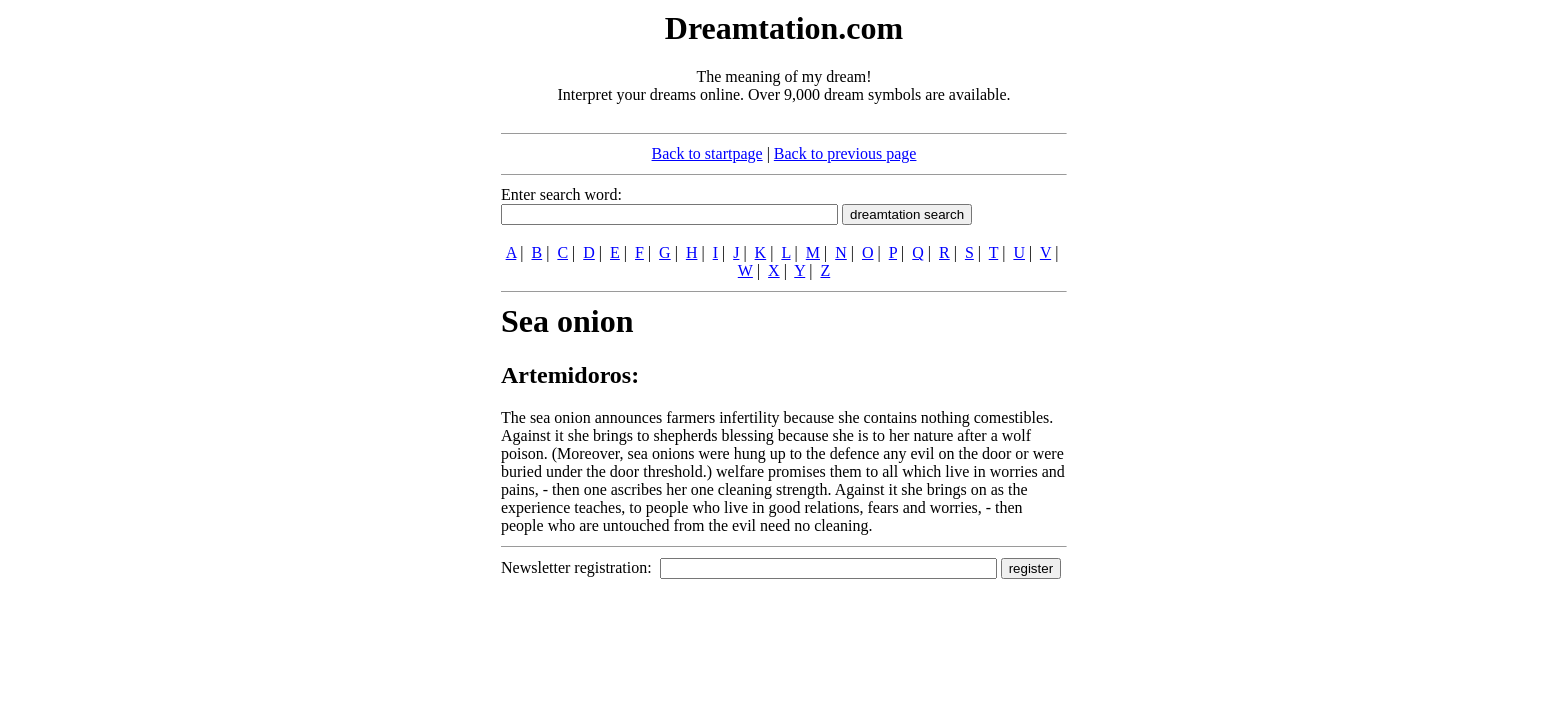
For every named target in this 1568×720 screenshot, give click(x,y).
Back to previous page (845, 153)
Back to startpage (707, 153)
